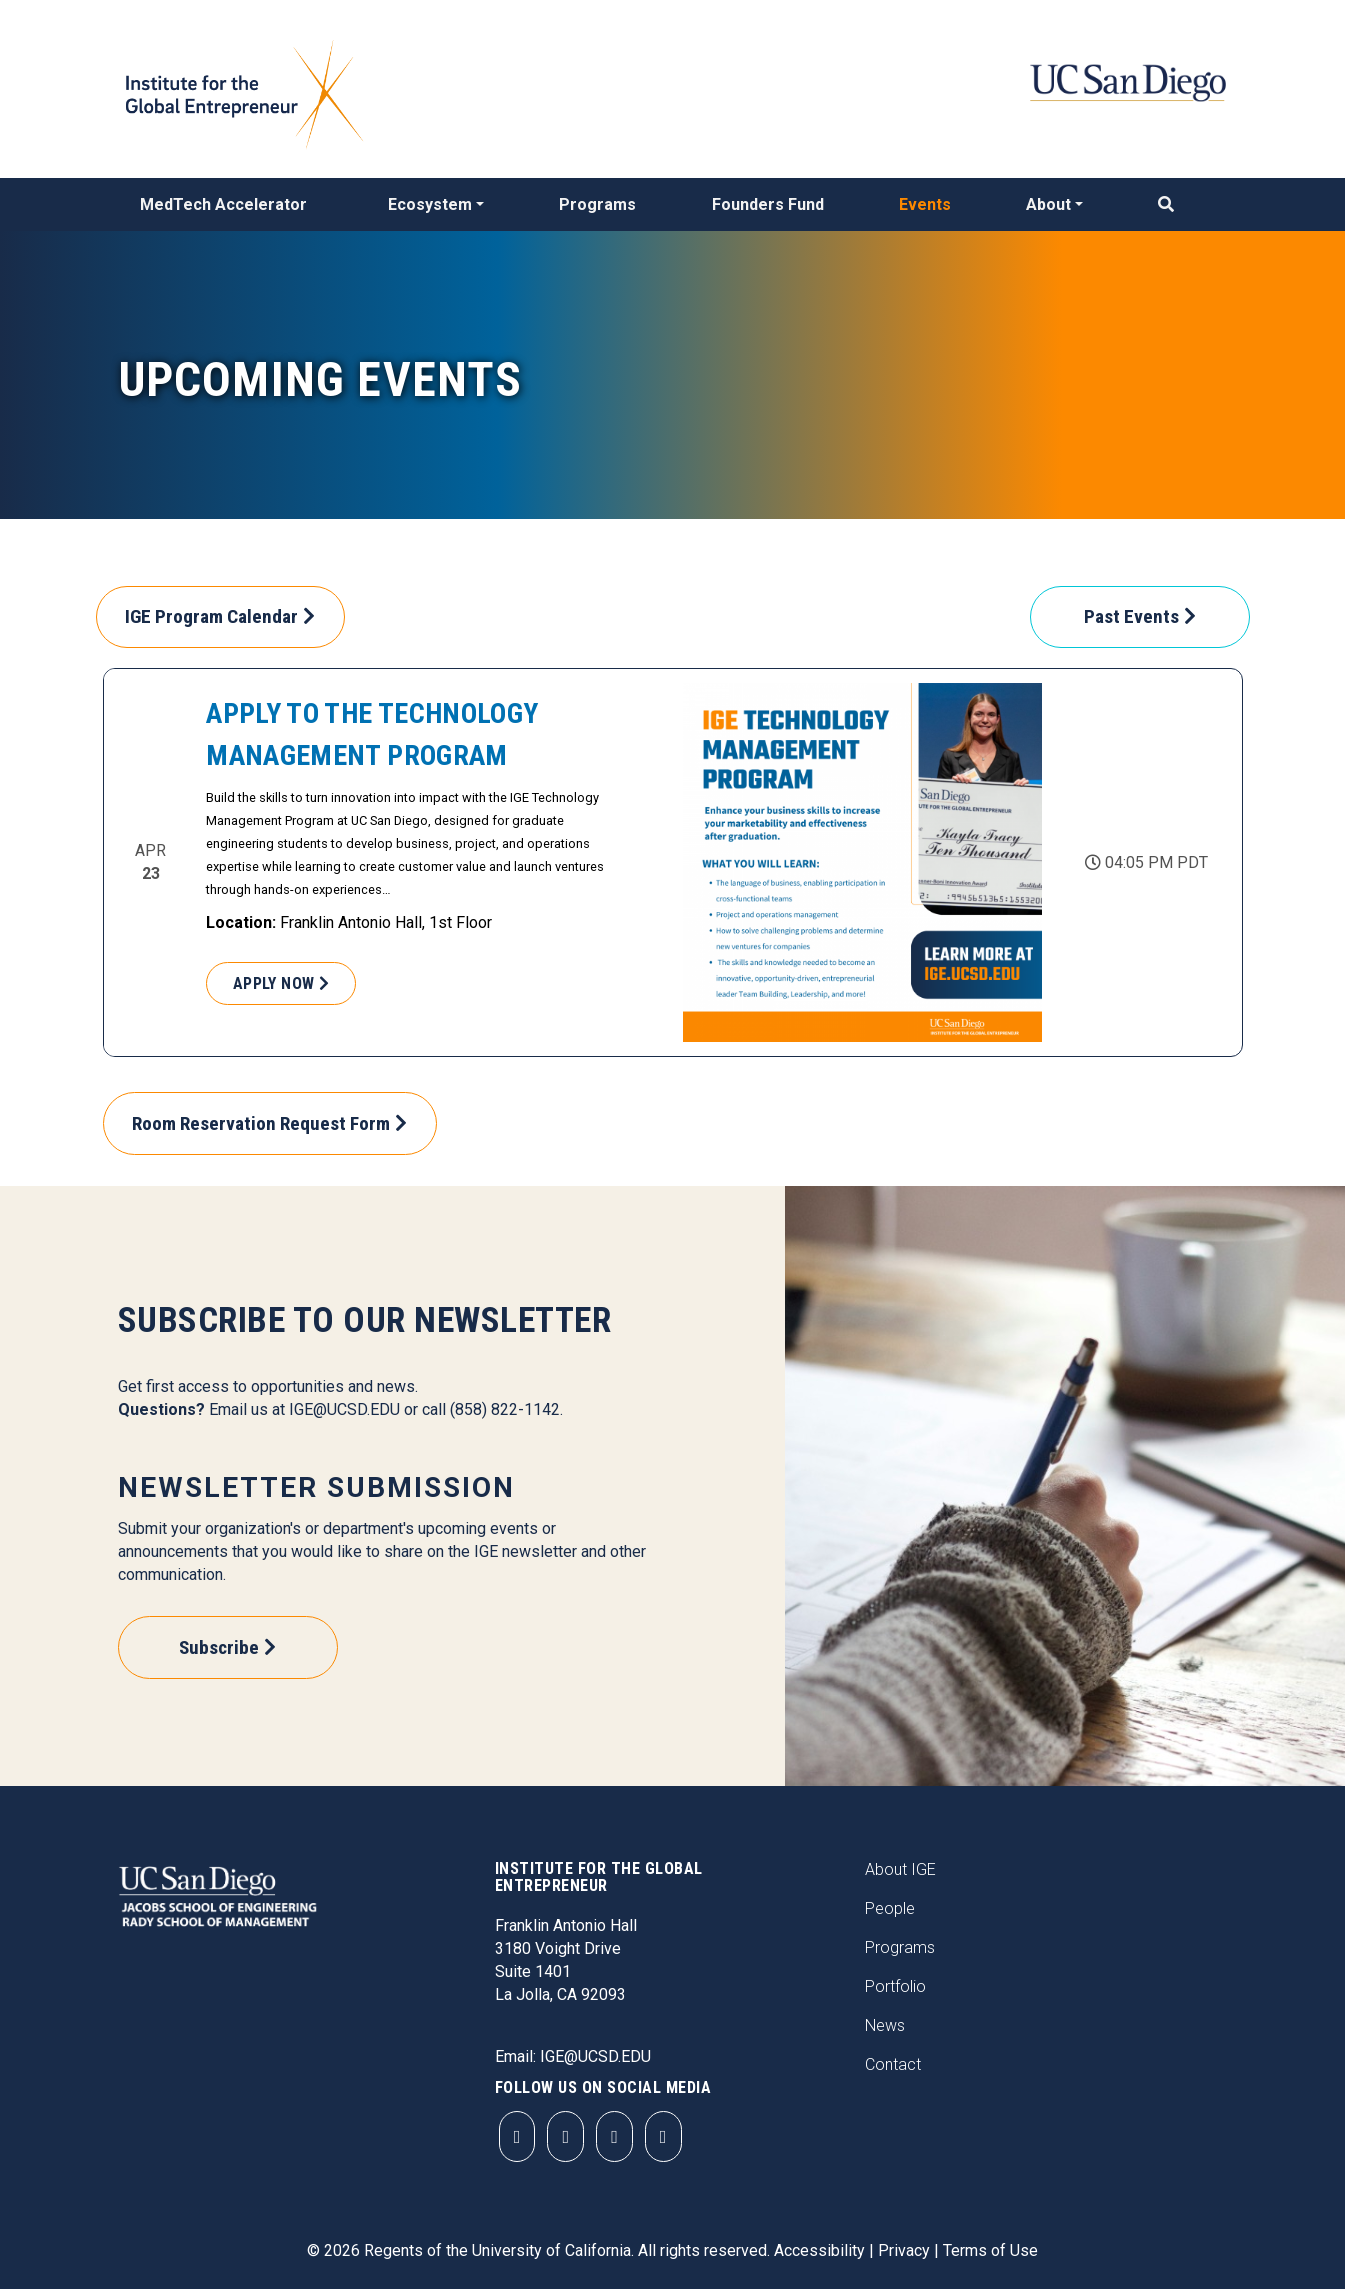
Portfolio (895, 1986)
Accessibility (819, 2250)
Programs (597, 204)
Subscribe (219, 1647)
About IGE (900, 1869)
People (890, 1908)
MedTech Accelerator (223, 204)
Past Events (1131, 616)
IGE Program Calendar (211, 616)
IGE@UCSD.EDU (344, 1409)
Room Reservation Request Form (261, 1123)
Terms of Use (990, 2250)
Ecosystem (430, 204)
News (885, 2025)
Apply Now (274, 983)
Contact (893, 2064)
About (1048, 204)
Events (925, 204)
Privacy (904, 2250)
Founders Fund (768, 204)
